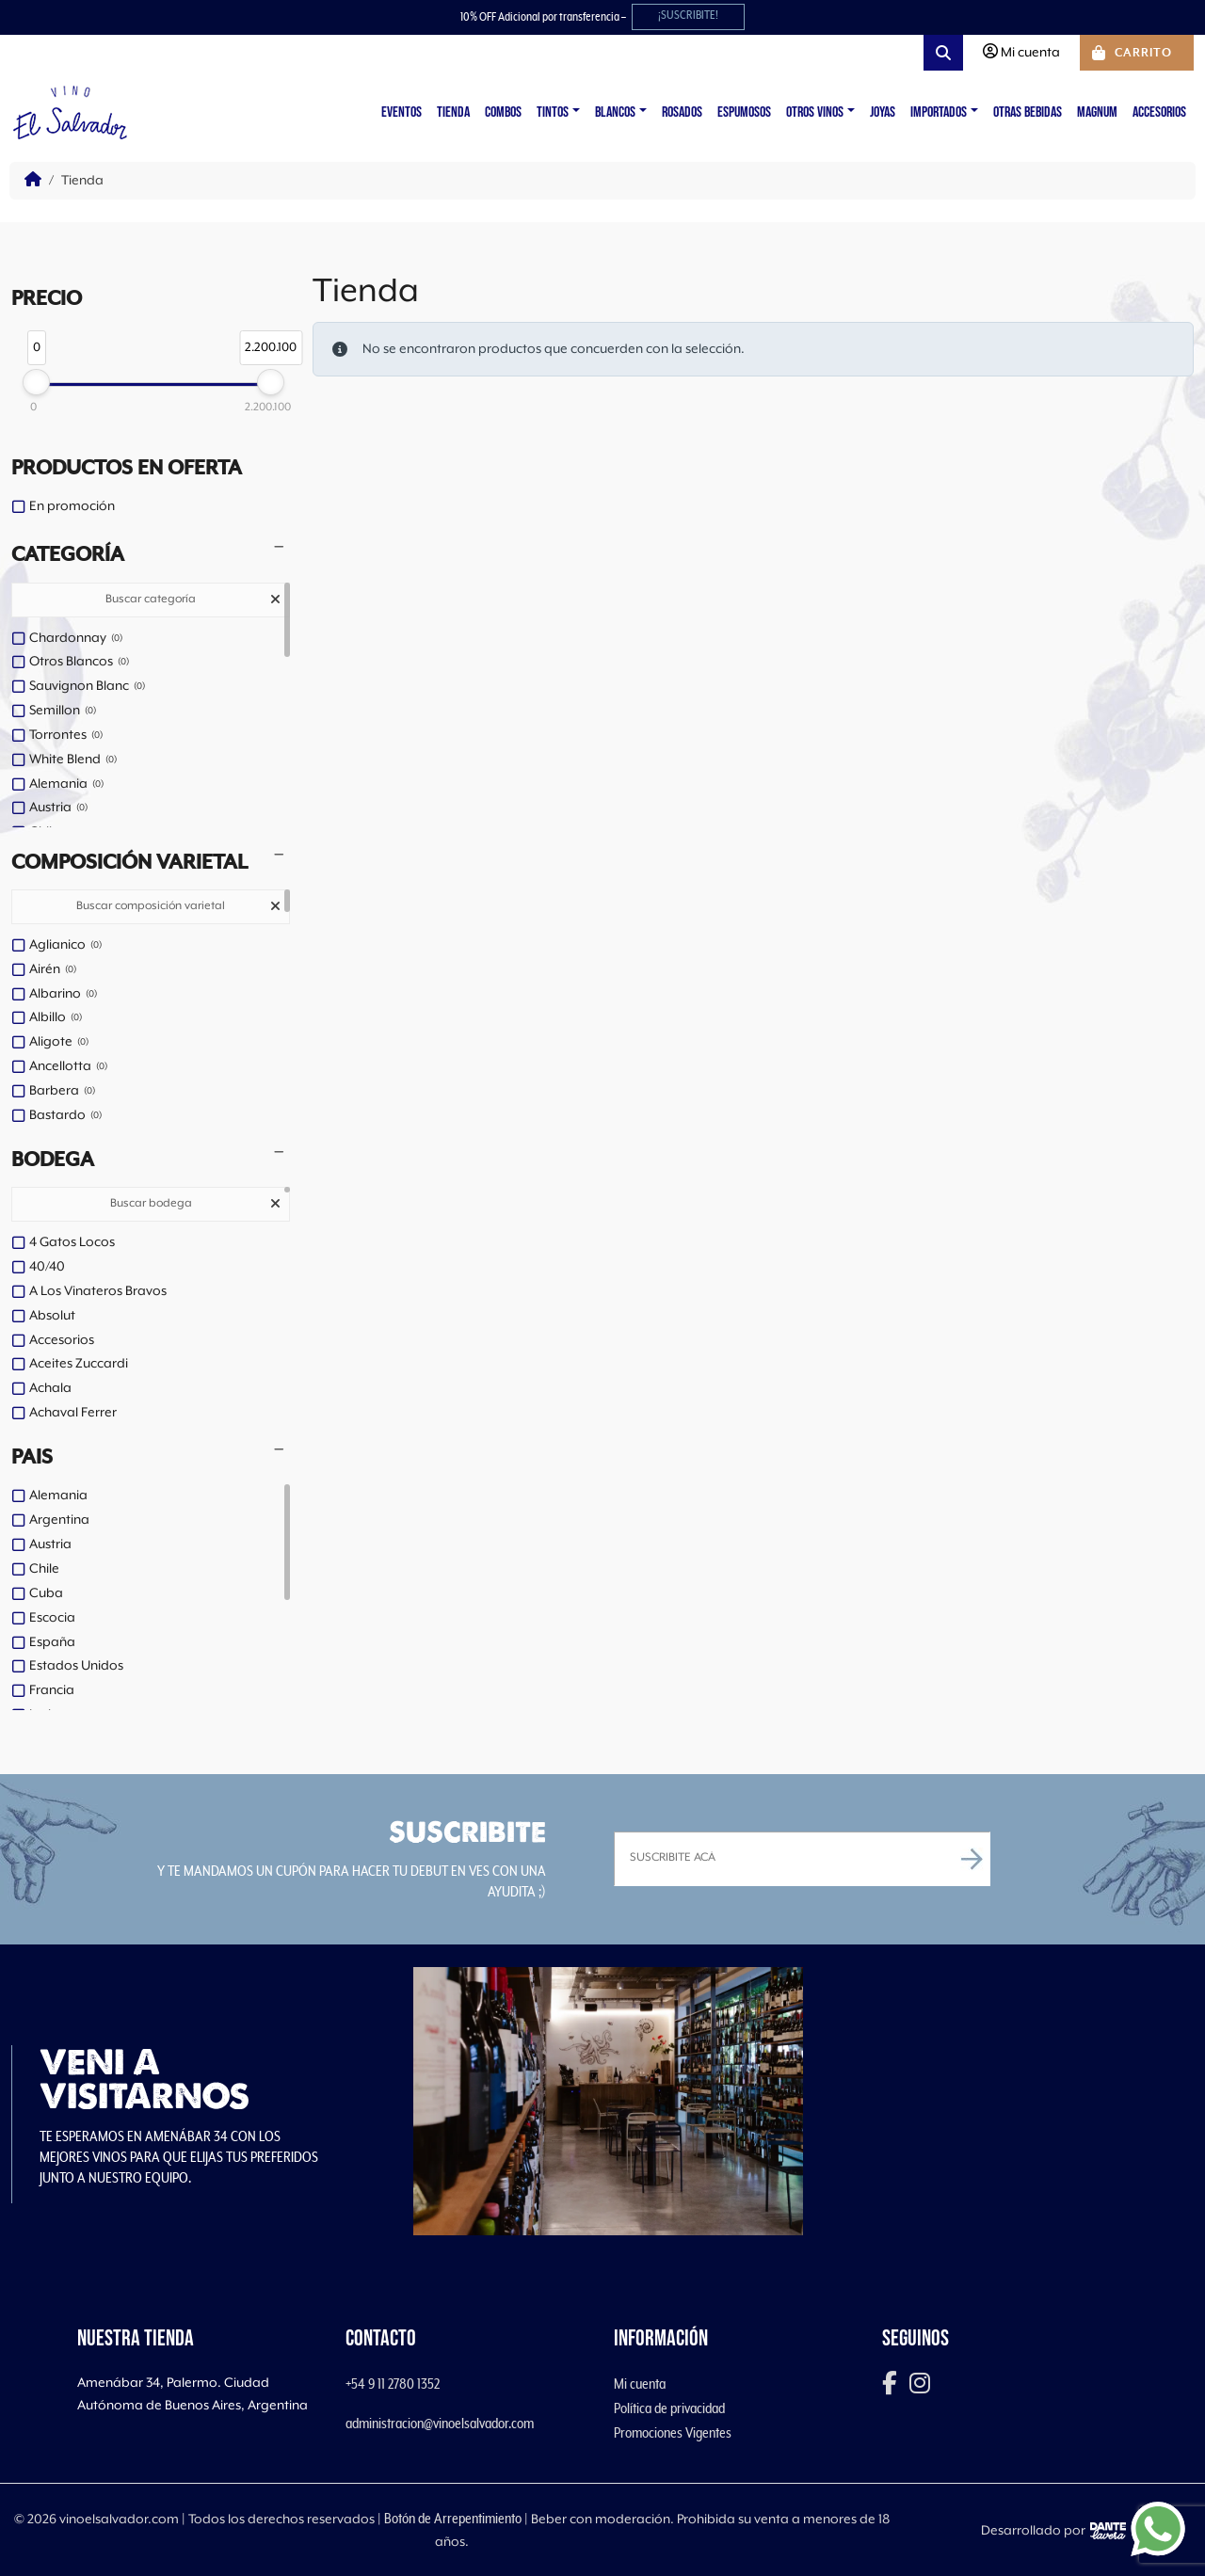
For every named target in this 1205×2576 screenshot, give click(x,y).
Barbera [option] (62, 1092)
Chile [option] (44, 1568)
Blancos (615, 112)
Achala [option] (50, 1388)
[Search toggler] (943, 53)
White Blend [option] (73, 760)
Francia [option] (51, 1690)
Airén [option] (52, 970)
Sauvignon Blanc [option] (87, 687)
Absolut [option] (52, 1315)
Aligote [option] (58, 1043)
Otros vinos (815, 112)
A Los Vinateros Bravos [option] (98, 1291)
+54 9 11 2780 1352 (392, 2384)
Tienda (453, 112)
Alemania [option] (66, 785)
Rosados (682, 112)
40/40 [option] (47, 1266)
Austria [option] (58, 808)
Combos (503, 112)
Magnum (1097, 112)
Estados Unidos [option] (76, 1665)
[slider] (36, 382)
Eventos (401, 112)
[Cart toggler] (1137, 53)
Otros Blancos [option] (79, 662)
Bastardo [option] (65, 1116)
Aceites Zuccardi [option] (78, 1363)
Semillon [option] (62, 711)
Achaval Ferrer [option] (73, 1412)
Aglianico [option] (65, 946)
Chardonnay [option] (75, 639)
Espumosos (744, 112)
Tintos (553, 112)
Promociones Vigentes (672, 2432)
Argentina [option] (59, 1520)
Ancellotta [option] (68, 1067)
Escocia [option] (52, 1617)
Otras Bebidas (1027, 112)
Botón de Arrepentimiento (453, 2518)
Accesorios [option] (61, 1340)
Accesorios (1159, 112)
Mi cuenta (640, 2384)
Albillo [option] (55, 1018)
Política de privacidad (669, 2408)
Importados (938, 112)
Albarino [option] (63, 995)
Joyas (882, 112)
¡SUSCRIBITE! (688, 15)
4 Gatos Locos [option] (72, 1242)
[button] (150, 555)
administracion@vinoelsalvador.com (439, 2423)
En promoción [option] (72, 506)
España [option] (52, 1642)
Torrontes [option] (66, 736)
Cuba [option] (46, 1593)
